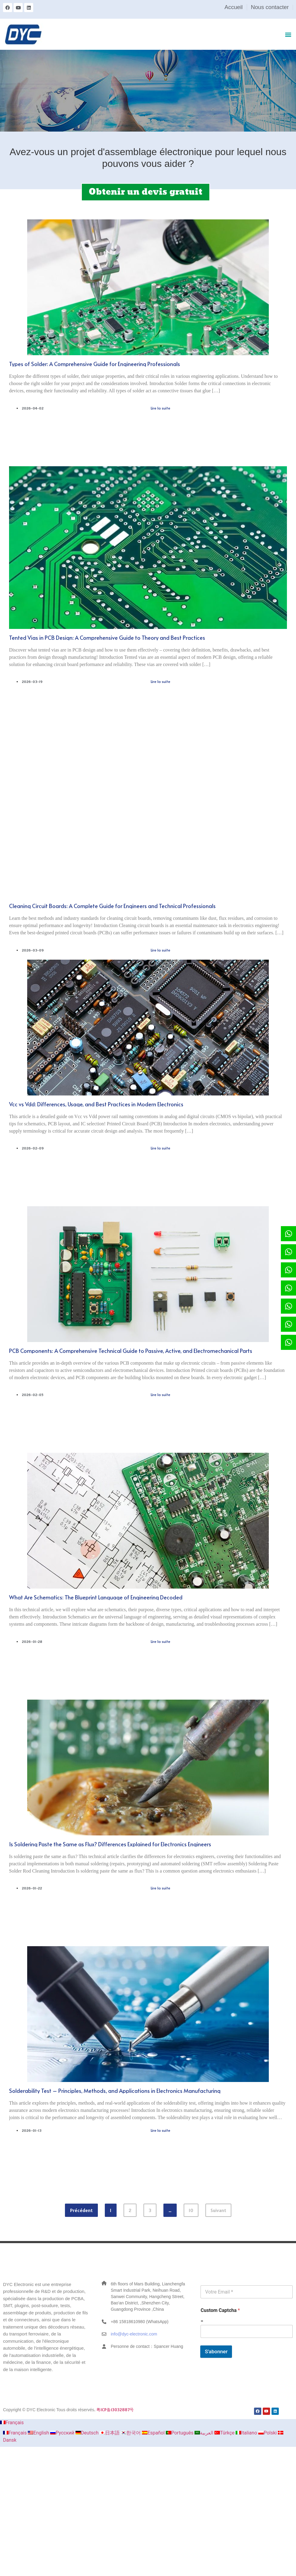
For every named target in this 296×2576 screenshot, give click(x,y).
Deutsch (88, 2433)
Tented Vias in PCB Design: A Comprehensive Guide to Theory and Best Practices (107, 637)
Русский (63, 2433)
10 (193, 2208)
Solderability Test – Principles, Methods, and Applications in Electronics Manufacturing (114, 2090)
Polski (268, 2433)
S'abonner (216, 2351)
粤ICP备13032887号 (115, 2409)
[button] (288, 34)
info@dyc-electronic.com (134, 2334)
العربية (204, 2433)
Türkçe (225, 2433)
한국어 (131, 2433)
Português (180, 2433)
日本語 (110, 2433)
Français (12, 2422)
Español (154, 2433)
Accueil (233, 7)
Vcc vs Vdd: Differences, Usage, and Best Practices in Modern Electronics (96, 1104)
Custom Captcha (220, 2310)
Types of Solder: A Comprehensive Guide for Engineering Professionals (94, 364)
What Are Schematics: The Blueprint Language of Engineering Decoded (95, 1597)
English (39, 2433)
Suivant (218, 2210)
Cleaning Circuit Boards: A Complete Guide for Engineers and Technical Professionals (112, 906)
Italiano (247, 2433)
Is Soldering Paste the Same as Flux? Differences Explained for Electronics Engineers (110, 1844)
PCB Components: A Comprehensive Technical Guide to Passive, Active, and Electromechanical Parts (130, 1350)
